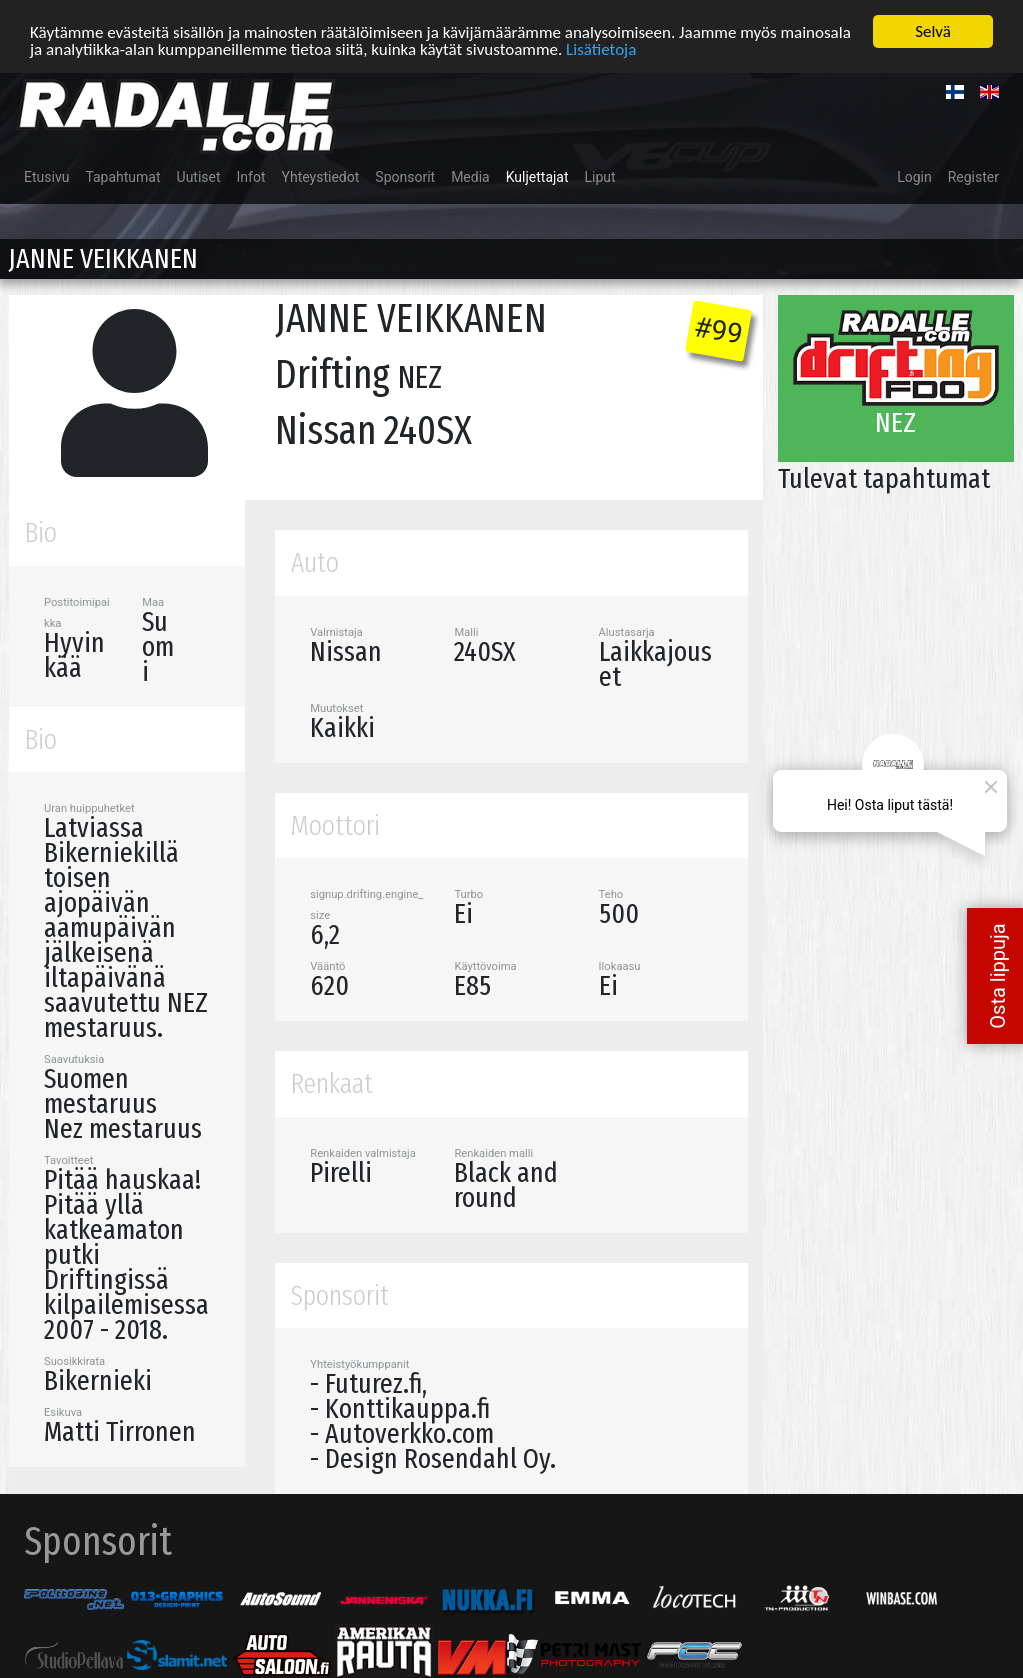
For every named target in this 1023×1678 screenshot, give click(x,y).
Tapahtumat (122, 175)
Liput (600, 175)
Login (914, 175)
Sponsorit (405, 175)
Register (973, 175)
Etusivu (46, 175)
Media (470, 175)
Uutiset (199, 175)
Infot (251, 175)
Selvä (933, 29)
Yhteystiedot (321, 175)
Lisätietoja (601, 46)
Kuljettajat (537, 175)
